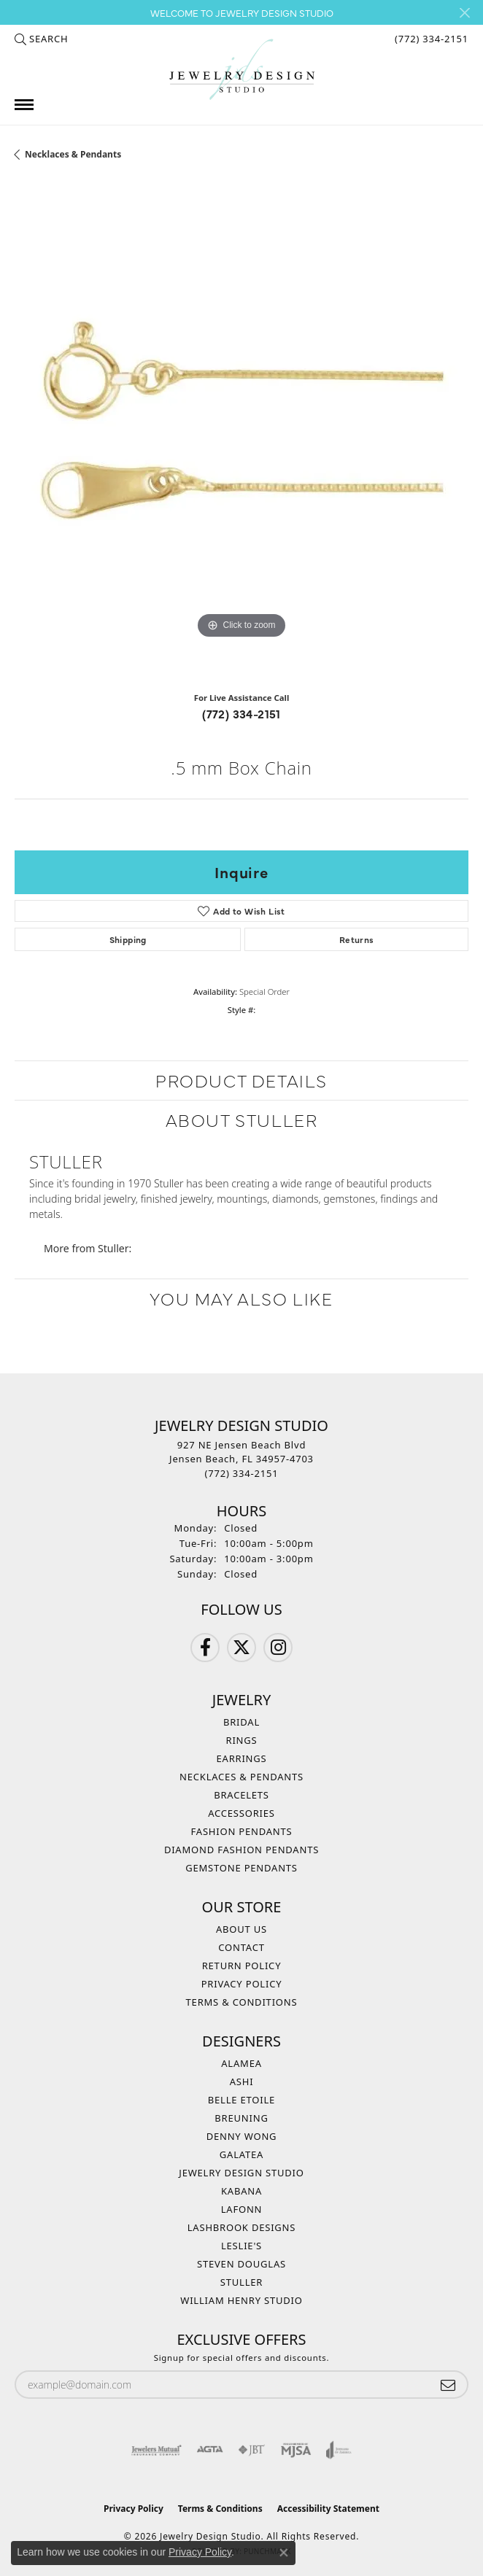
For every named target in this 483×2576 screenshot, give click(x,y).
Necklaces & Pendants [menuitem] (241, 1776)
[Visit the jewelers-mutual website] (156, 2450)
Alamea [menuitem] (241, 2063)
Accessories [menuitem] (241, 1813)
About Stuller (242, 1119)
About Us (241, 1929)
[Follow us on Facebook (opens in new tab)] (205, 1647)
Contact (241, 1947)
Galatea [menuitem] (241, 2154)
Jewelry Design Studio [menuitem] (241, 2172)
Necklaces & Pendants (73, 154)
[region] (241, 432)
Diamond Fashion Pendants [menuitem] (241, 1849)
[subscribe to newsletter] (448, 2384)
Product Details (241, 1080)
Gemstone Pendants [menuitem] (241, 1867)
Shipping (128, 939)
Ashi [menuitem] (242, 2081)
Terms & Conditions (242, 2002)
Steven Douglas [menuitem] (241, 2263)
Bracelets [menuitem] (241, 1794)
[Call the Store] (242, 1473)
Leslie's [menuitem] (241, 2245)
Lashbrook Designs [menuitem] (242, 2227)
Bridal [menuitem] (241, 1722)
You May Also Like (241, 1298)
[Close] (464, 13)
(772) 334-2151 (241, 713)
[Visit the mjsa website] (296, 2450)
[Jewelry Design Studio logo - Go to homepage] (241, 69)
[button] (41, 38)
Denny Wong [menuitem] (241, 2136)
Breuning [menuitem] (241, 2118)
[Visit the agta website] (209, 2450)
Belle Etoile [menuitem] (241, 2099)
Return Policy (242, 1965)
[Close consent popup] (283, 2552)
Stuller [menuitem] (241, 2282)
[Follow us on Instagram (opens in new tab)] (278, 1647)
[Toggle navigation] (24, 105)
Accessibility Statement (328, 2508)
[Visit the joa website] (339, 2450)
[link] (430, 38)
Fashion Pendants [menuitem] (242, 1831)
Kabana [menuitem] (241, 2190)
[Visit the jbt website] (252, 2450)
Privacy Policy (241, 1983)
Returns (356, 939)
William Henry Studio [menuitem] (241, 2300)
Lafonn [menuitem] (242, 2209)
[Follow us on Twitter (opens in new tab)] (241, 1647)
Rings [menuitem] (242, 1740)
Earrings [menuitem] (242, 1758)
